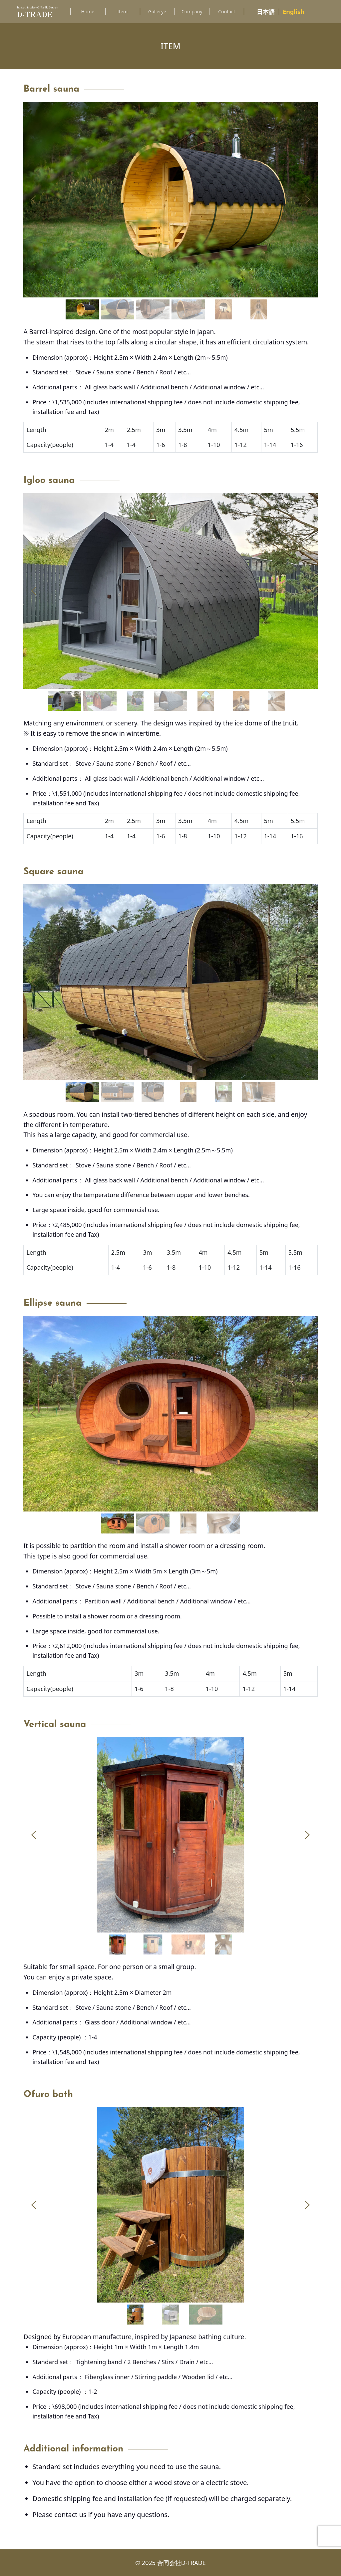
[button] (33, 199)
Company (191, 11)
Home (87, 11)
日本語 (266, 12)
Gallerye (157, 11)
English (293, 12)
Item (122, 11)
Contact (226, 11)
